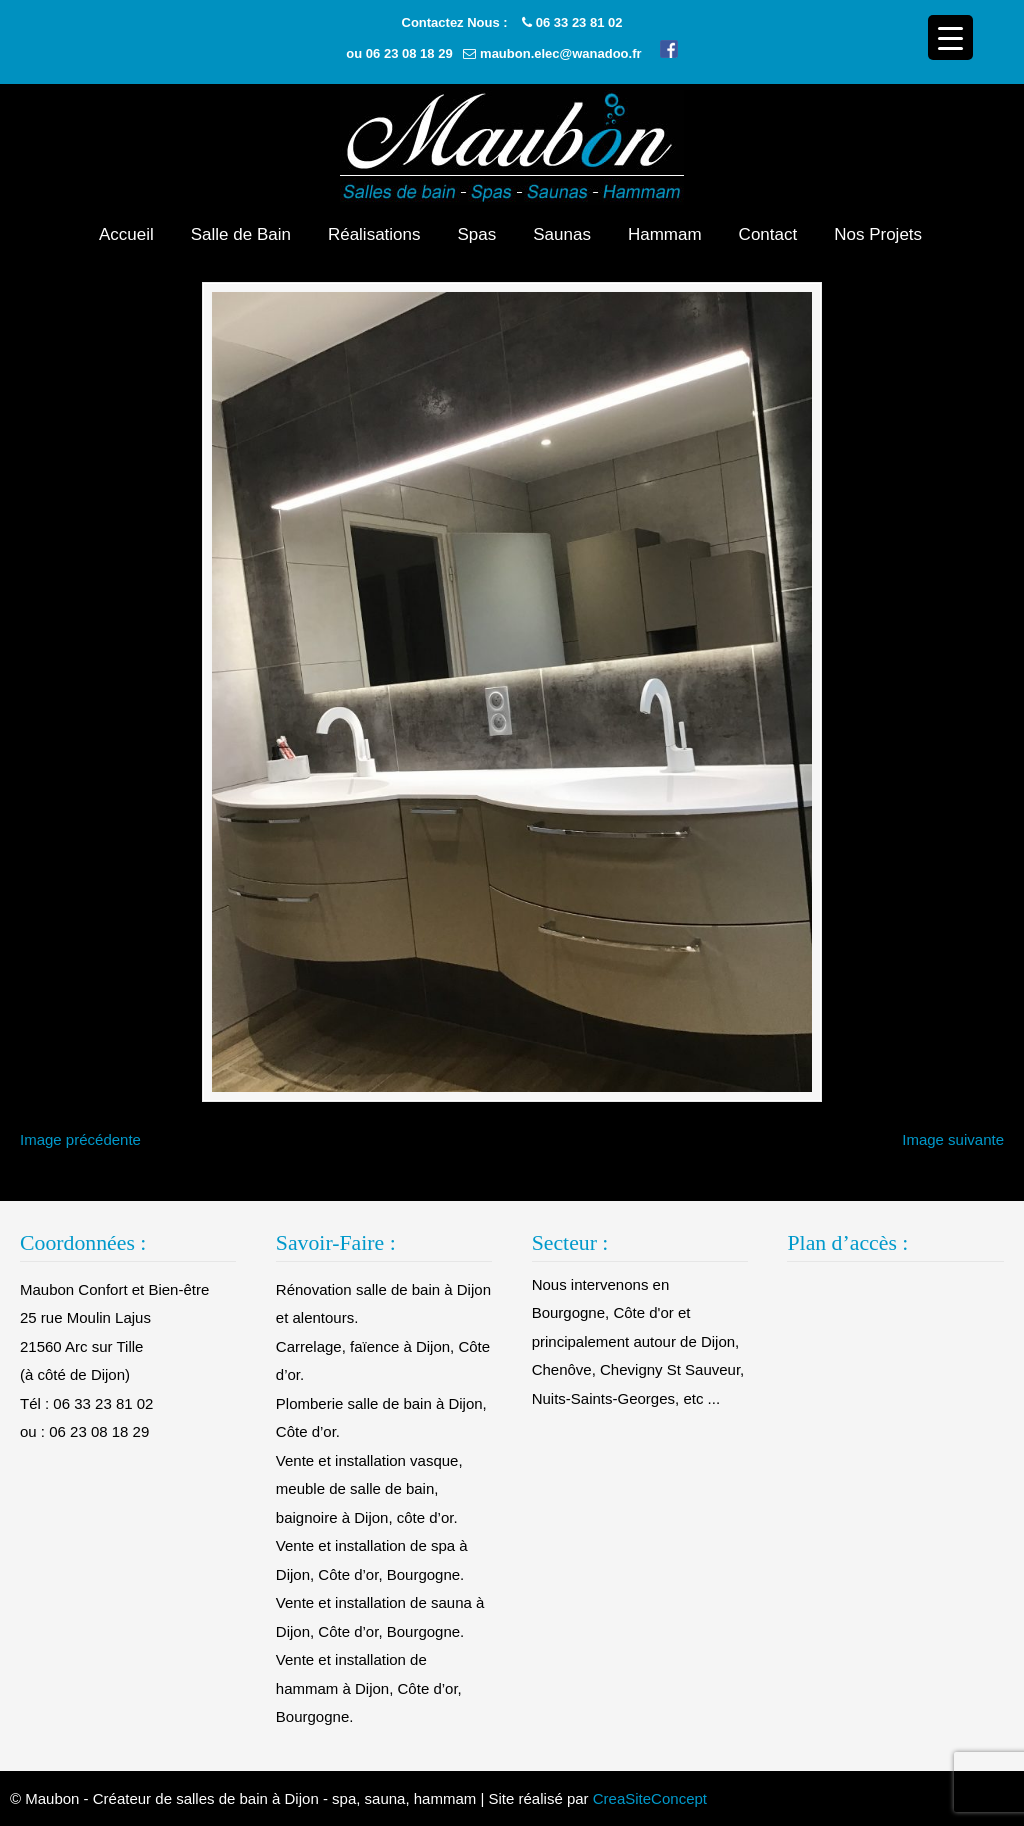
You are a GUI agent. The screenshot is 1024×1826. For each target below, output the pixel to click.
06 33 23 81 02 (579, 22)
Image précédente (80, 1139)
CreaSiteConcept (650, 1798)
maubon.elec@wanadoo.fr (560, 53)
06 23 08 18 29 (409, 53)
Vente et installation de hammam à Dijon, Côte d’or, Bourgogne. (369, 1688)
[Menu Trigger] (950, 37)
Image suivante (953, 1139)
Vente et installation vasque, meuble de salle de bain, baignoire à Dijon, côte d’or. (369, 1489)
